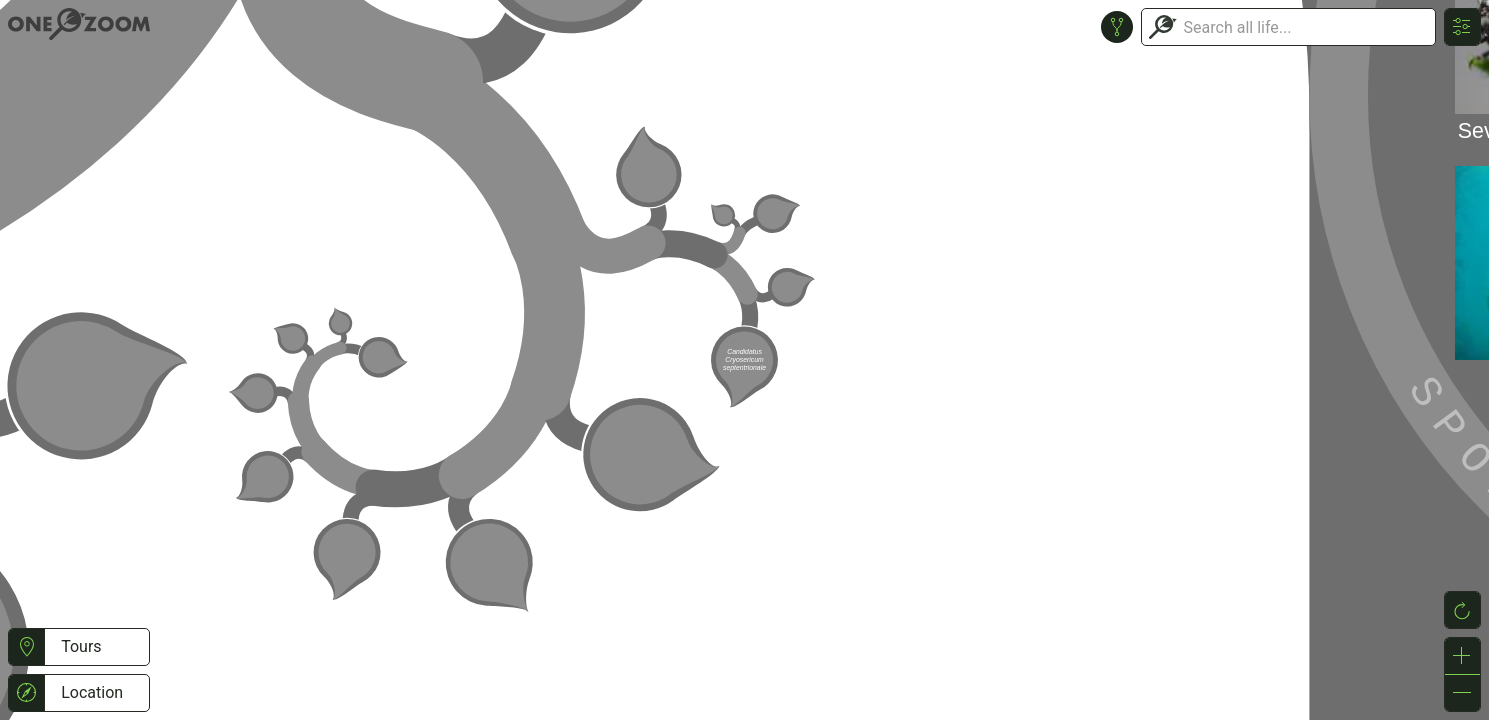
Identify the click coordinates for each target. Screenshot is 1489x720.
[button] (26, 647)
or (744, 360)
